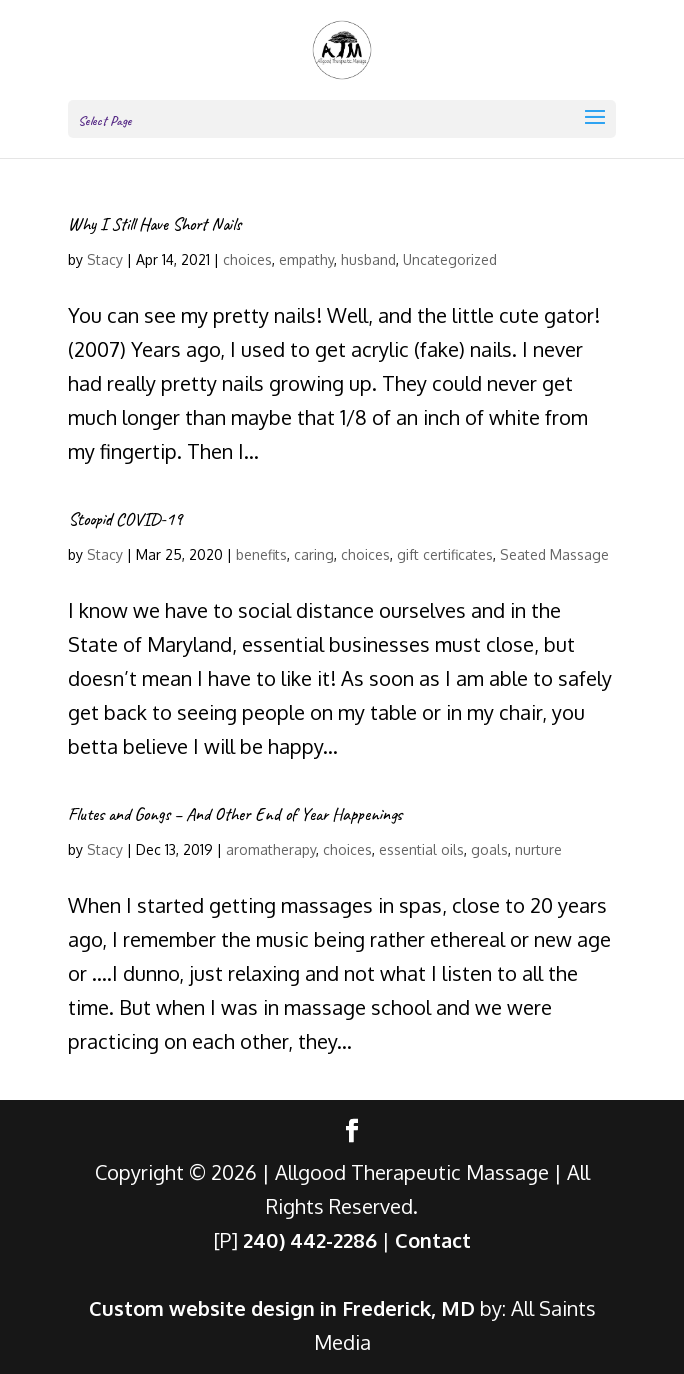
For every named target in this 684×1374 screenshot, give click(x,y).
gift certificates (445, 554)
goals (489, 849)
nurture (538, 849)
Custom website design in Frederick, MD (282, 1308)
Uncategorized (450, 259)
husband (368, 259)
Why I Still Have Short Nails (154, 224)
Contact (433, 1240)
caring (314, 554)
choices (247, 259)
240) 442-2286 (310, 1240)
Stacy (105, 259)
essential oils (421, 849)
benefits (261, 554)
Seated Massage (554, 554)
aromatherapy (271, 849)
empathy (306, 259)
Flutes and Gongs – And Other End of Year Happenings (235, 814)
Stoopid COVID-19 (125, 519)
